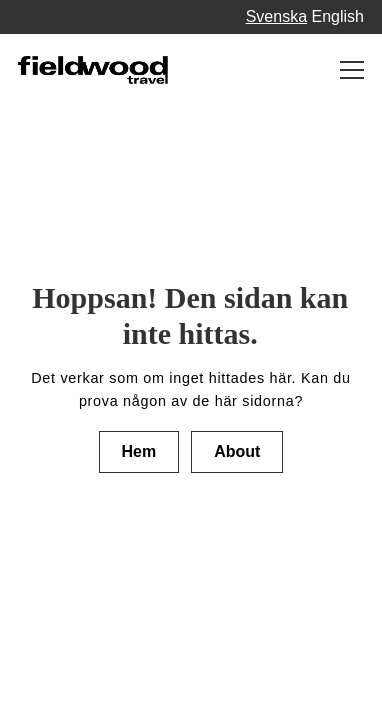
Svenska (276, 16)
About (237, 451)
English (338, 16)
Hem (139, 451)
